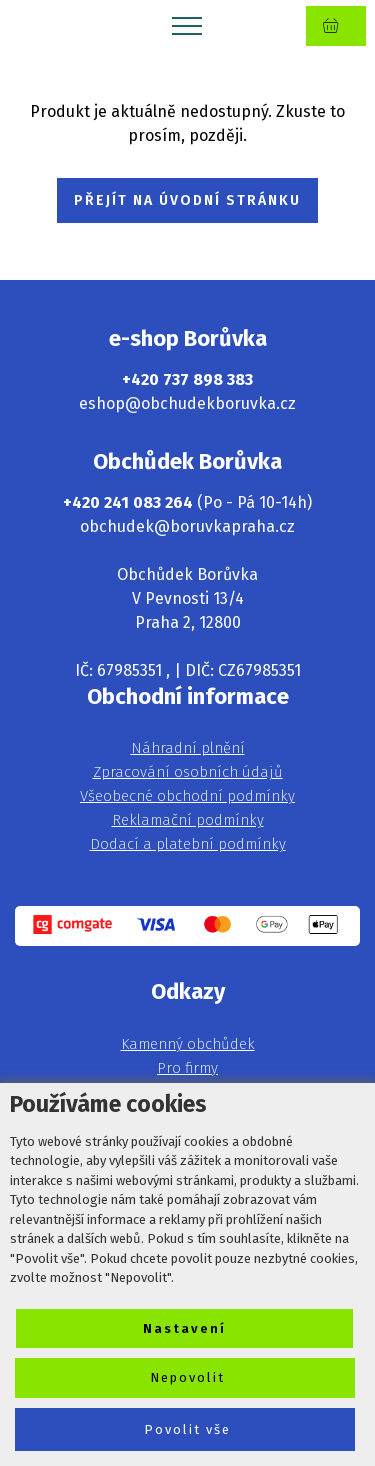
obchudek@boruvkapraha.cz (187, 526)
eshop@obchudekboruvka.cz (187, 403)
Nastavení (184, 1328)
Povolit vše (187, 1429)
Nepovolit (187, 1377)
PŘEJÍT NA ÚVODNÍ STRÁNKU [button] (187, 200)
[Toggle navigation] (187, 25)
